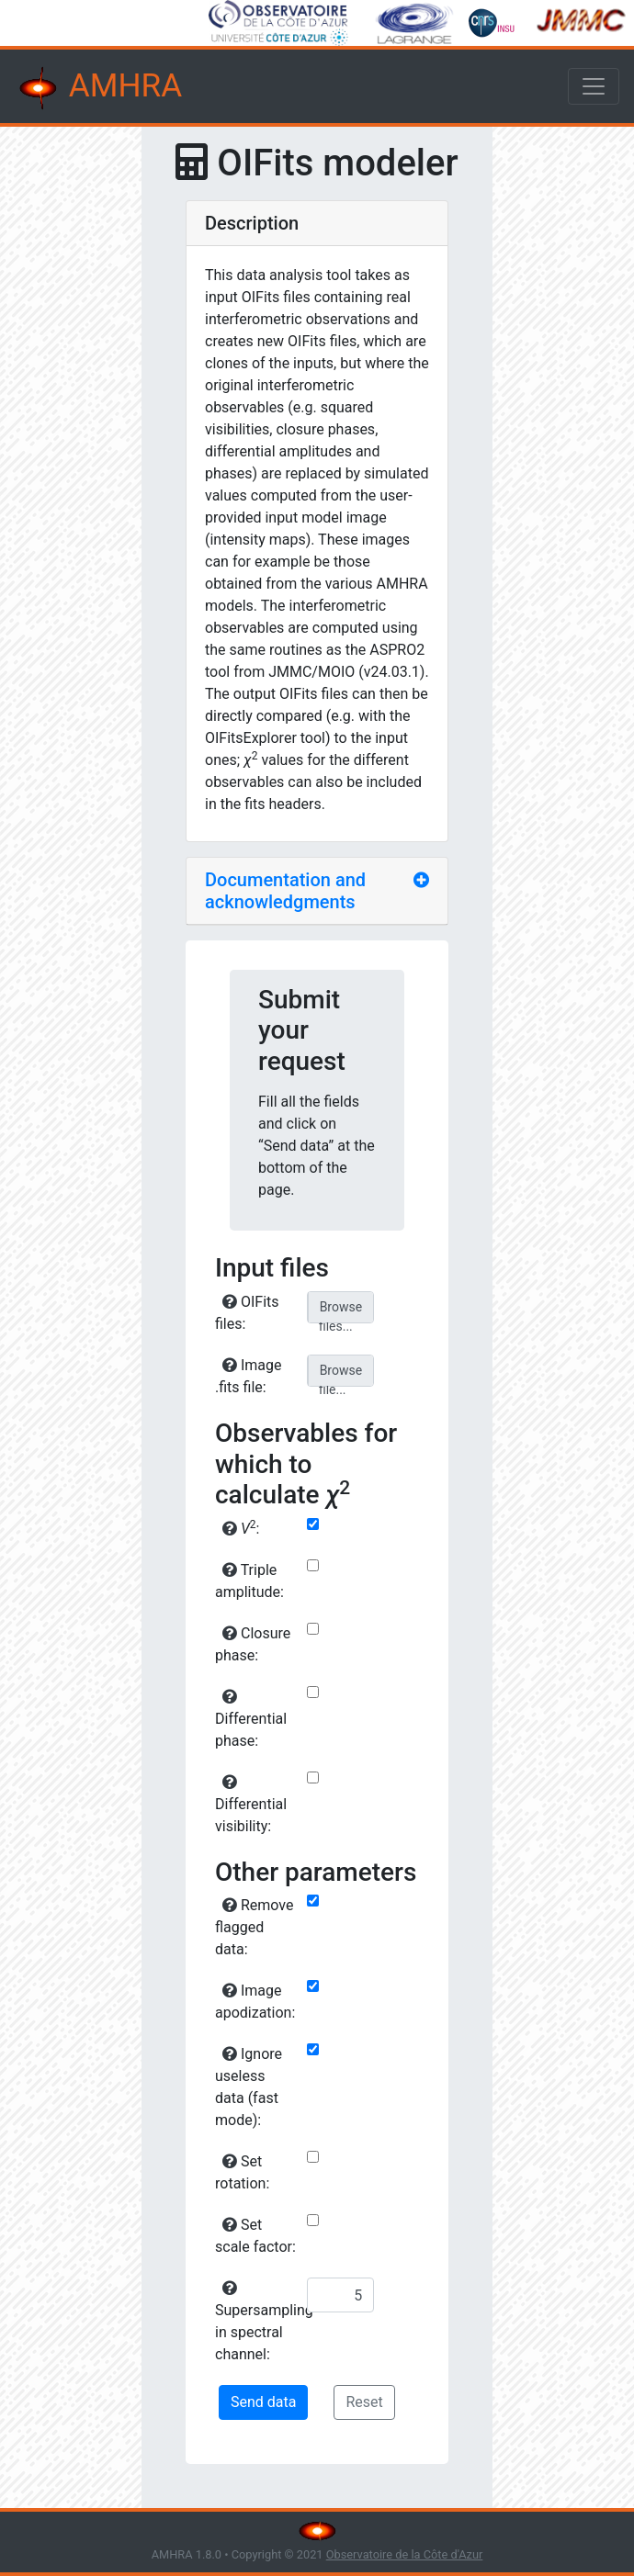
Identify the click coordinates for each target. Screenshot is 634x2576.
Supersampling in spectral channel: (258, 2321)
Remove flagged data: (254, 1927)
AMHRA (98, 88)
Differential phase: (251, 1719)
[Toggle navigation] (593, 86)
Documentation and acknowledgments (285, 891)
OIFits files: (247, 1313)
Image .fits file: (248, 1376)
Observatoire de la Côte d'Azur (404, 2554)
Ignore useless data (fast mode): (248, 2087)
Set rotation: (242, 2172)
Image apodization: (255, 2001)
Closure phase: (252, 1644)
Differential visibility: (251, 1804)
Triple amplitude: (249, 1581)
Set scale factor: (255, 2235)
